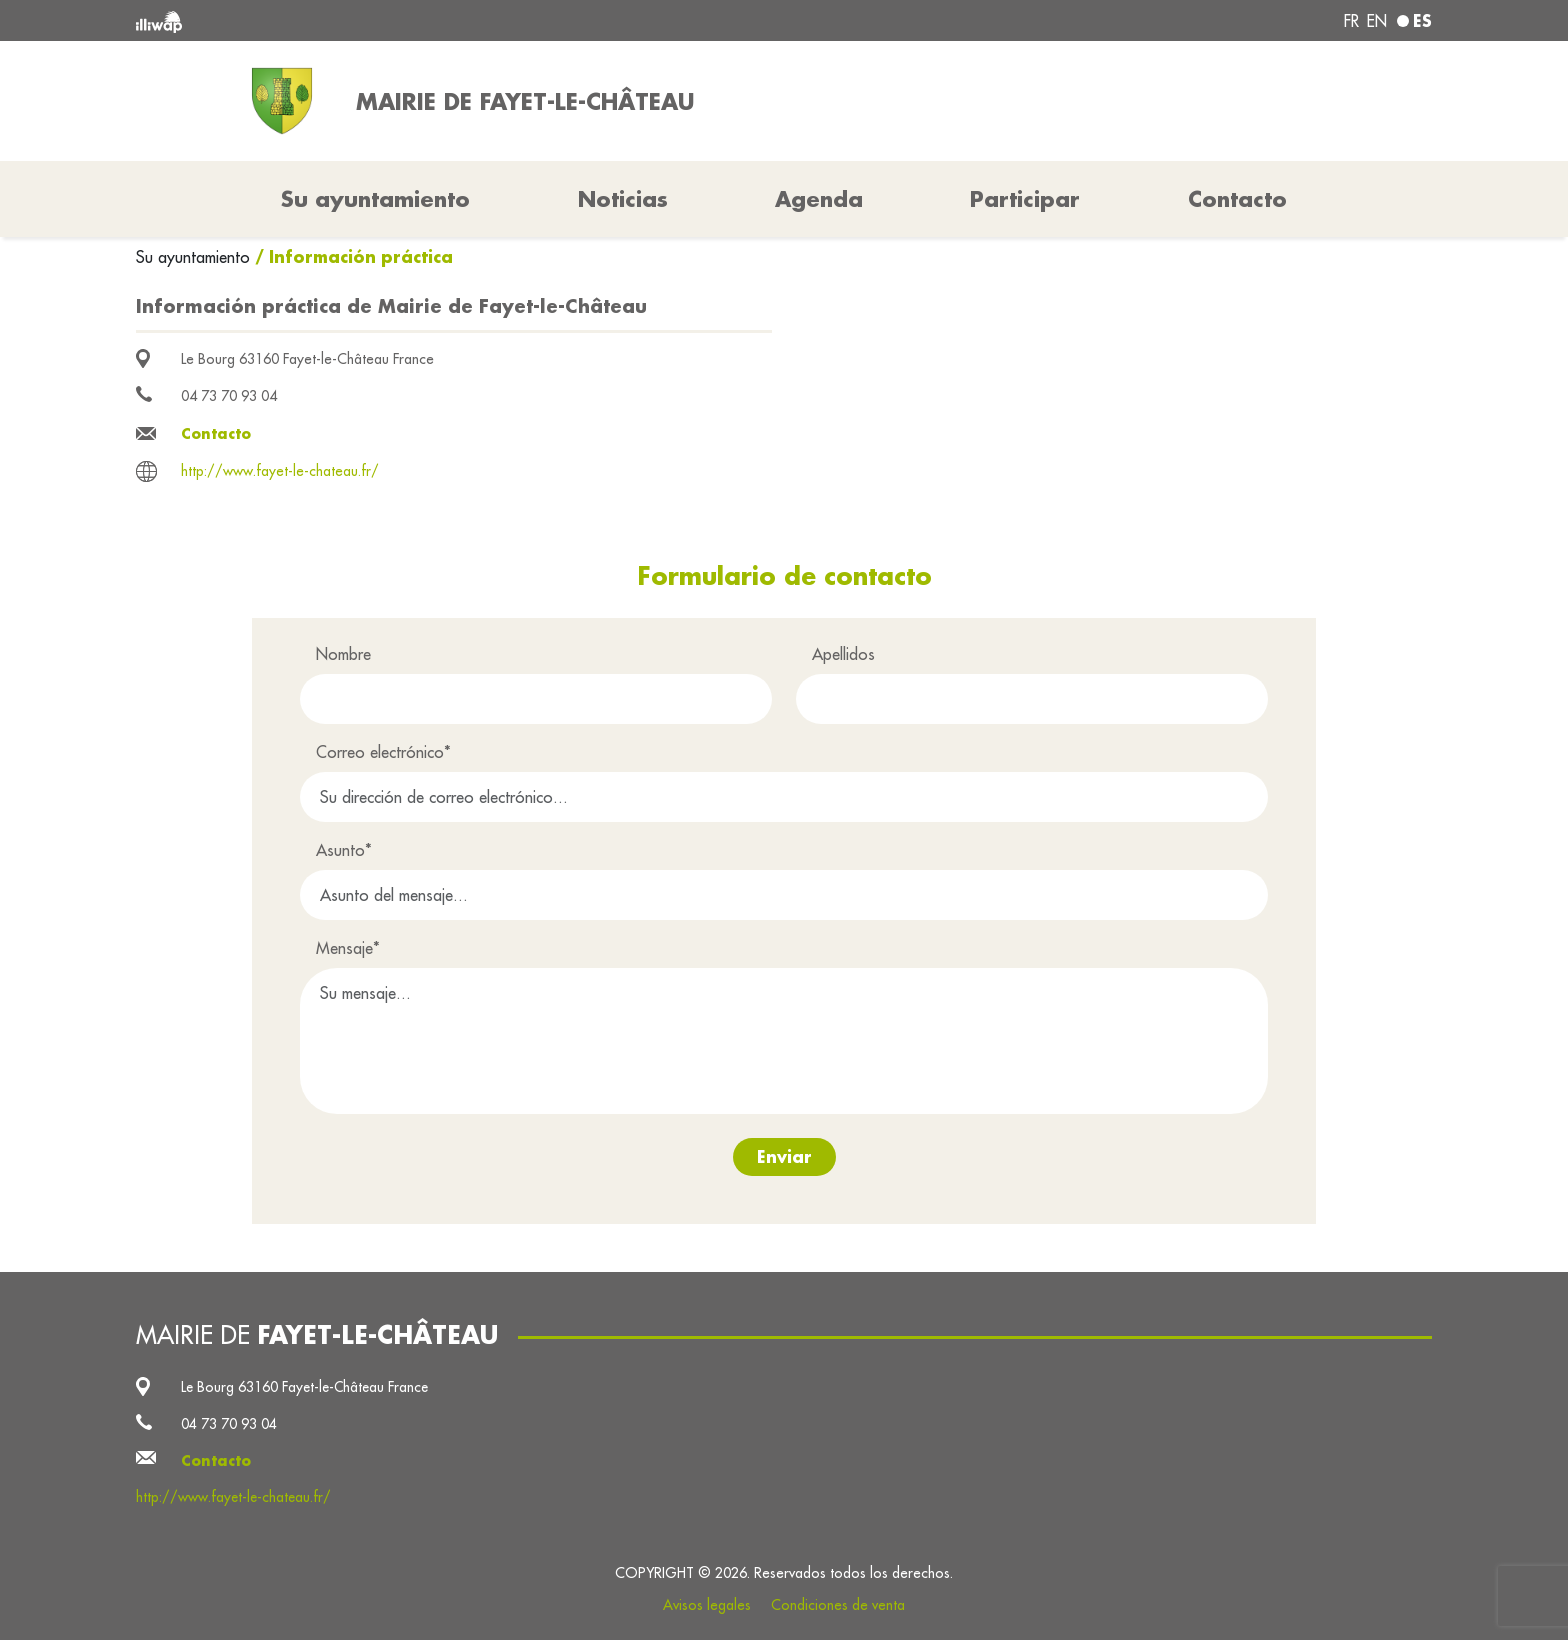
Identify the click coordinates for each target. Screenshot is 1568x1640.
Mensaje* (348, 948)
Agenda (819, 199)
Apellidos (843, 654)
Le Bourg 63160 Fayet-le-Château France (307, 359)
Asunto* (344, 850)
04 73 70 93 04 (229, 396)
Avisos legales (707, 1605)
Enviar (784, 1156)
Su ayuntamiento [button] (375, 199)
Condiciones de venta (838, 1605)
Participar (1025, 199)
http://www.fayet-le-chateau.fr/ (280, 471)
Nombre (343, 654)
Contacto (1237, 199)
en (1377, 21)
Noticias (623, 199)
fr (1351, 21)
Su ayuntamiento (195, 257)
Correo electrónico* (383, 752)
